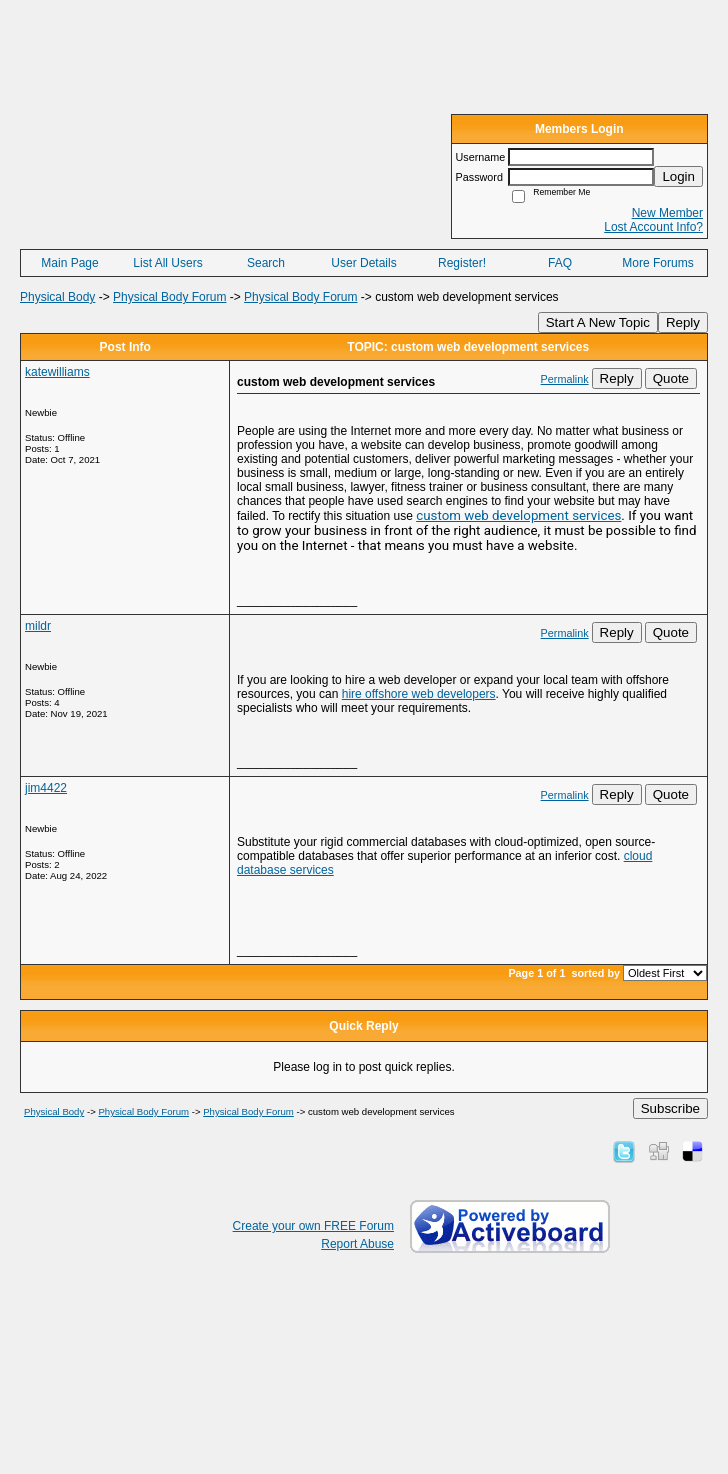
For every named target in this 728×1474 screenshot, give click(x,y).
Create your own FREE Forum (313, 1226)
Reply (683, 322)
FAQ (560, 263)
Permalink (565, 379)
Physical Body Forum (169, 297)
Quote (671, 378)
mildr (38, 626)
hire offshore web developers (419, 694)
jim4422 (46, 788)
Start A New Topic (598, 322)
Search (266, 263)
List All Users (167, 263)
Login (678, 176)
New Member (667, 213)
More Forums (657, 263)
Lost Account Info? (653, 227)
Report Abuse (357, 1244)
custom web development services (518, 515)
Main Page (69, 263)
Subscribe (670, 1108)
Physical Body (57, 297)
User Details (363, 263)
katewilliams (57, 372)
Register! (462, 263)
